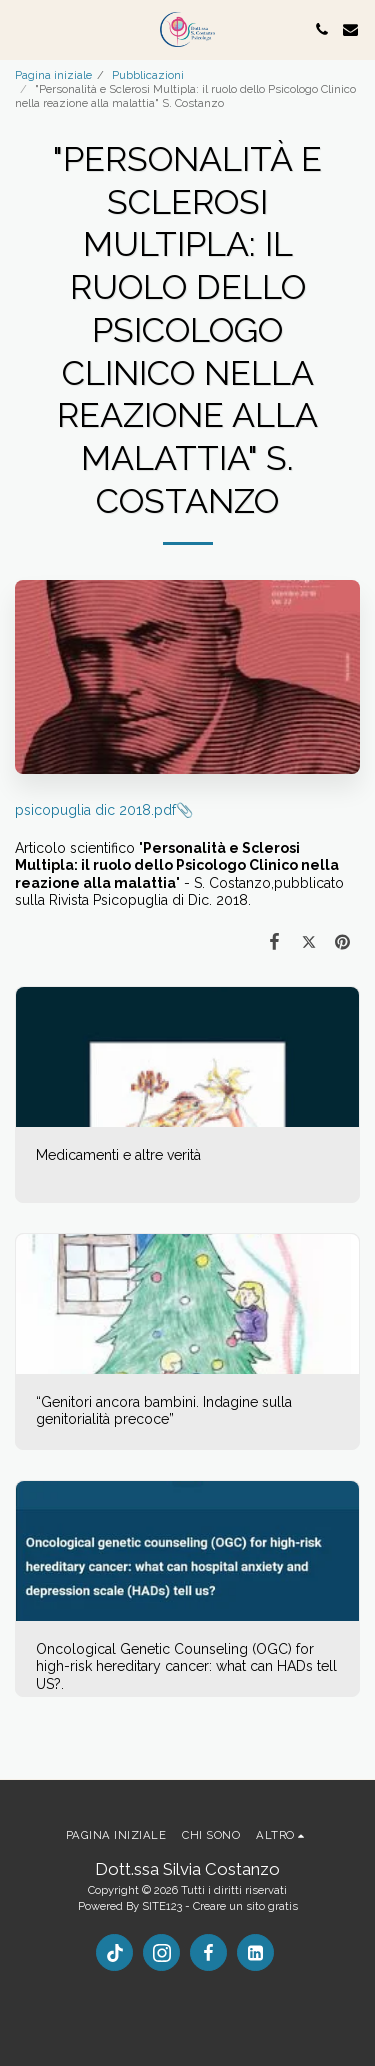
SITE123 (162, 1906)
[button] (22, 29)
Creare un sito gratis (245, 1906)
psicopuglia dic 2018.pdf (95, 810)
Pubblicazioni (148, 75)
